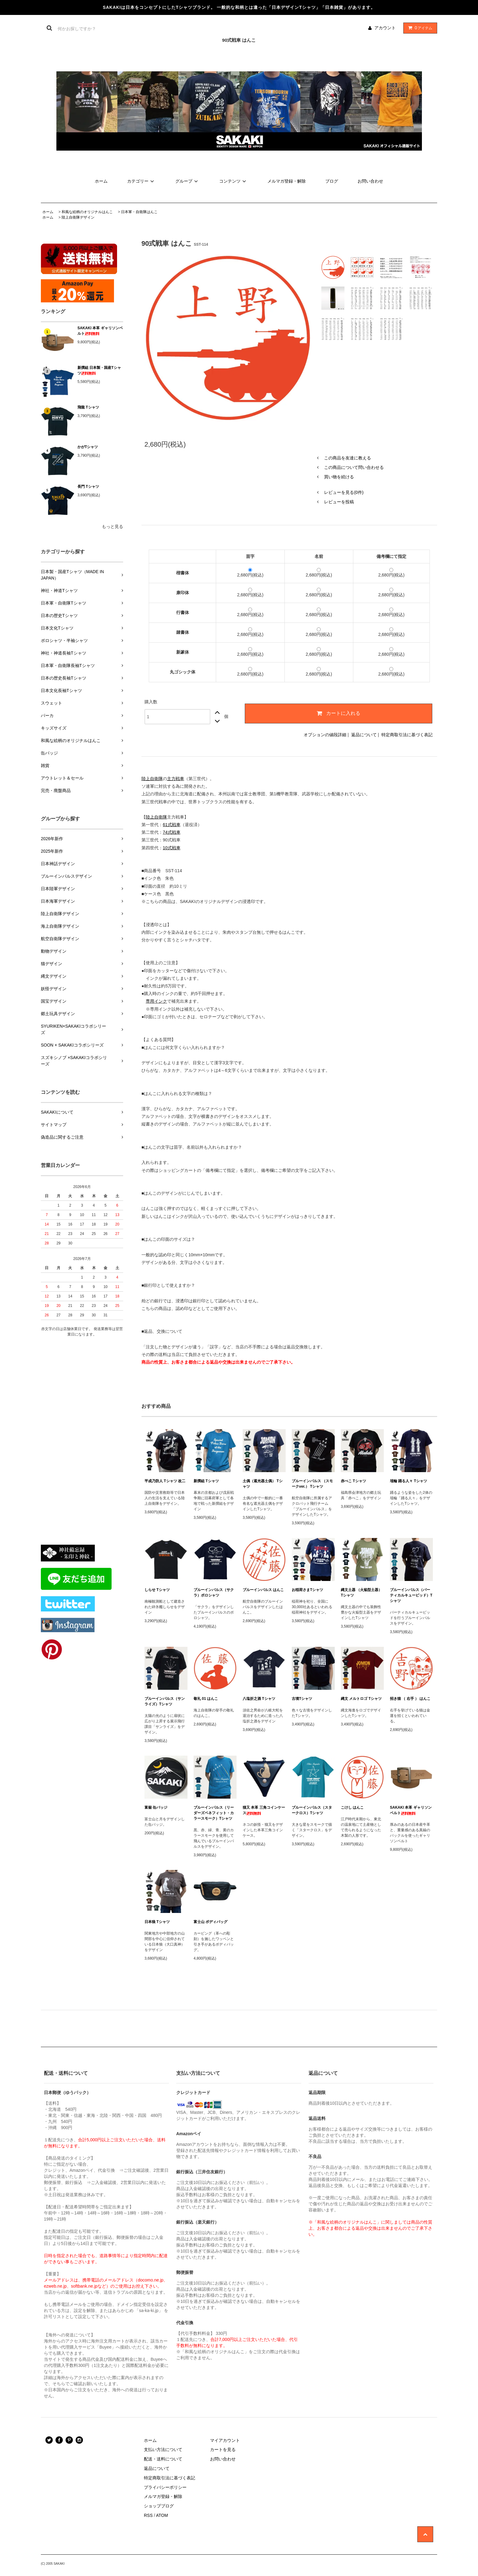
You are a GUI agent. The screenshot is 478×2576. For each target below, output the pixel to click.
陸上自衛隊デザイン (78, 217)
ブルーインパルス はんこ (263, 1590)
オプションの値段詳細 (325, 734)
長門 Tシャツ (88, 486)
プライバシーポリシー (165, 2487)
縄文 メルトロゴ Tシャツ (361, 1699)
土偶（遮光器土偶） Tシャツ (263, 1484)
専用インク (156, 1001)
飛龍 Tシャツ (88, 407)
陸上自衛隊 (152, 778)
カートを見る (223, 2449)
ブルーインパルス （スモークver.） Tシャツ (312, 1484)
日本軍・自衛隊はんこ (139, 212)
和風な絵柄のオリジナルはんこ (87, 212)
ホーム (101, 181)
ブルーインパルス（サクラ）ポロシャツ (214, 1592)
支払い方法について (163, 2449)
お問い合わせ (370, 181)
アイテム (418, 27)
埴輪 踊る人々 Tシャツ (408, 1481)
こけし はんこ (352, 1807)
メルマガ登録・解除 (286, 181)
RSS (148, 2515)
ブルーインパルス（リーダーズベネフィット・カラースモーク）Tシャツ (214, 1813)
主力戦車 (175, 778)
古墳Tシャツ (302, 1699)
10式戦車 (171, 847)
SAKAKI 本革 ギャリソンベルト (100, 331)
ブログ (331, 181)
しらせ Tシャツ (157, 1590)
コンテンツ (233, 181)
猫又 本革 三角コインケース (264, 1810)
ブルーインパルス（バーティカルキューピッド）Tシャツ (411, 1595)
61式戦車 (171, 824)
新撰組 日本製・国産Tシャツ (99, 370)
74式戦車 (171, 832)
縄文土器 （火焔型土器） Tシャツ (361, 1592)
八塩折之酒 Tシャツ (259, 1699)
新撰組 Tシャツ (206, 1481)
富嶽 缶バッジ (155, 1807)
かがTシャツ (87, 447)
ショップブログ (159, 2505)
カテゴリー (141, 181)
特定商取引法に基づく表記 (407, 734)
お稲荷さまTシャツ (307, 1590)
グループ (187, 181)
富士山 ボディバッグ (210, 1922)
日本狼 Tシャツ (157, 1922)
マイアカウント (225, 2440)
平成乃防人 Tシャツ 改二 (164, 1481)
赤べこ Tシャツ (353, 1481)
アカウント (385, 27)
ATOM (162, 2515)
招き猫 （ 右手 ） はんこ (410, 1699)
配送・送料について (163, 2458)
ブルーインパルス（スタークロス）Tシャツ (312, 1810)
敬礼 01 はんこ (206, 1699)
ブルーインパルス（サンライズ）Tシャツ (164, 1701)
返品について (364, 734)
